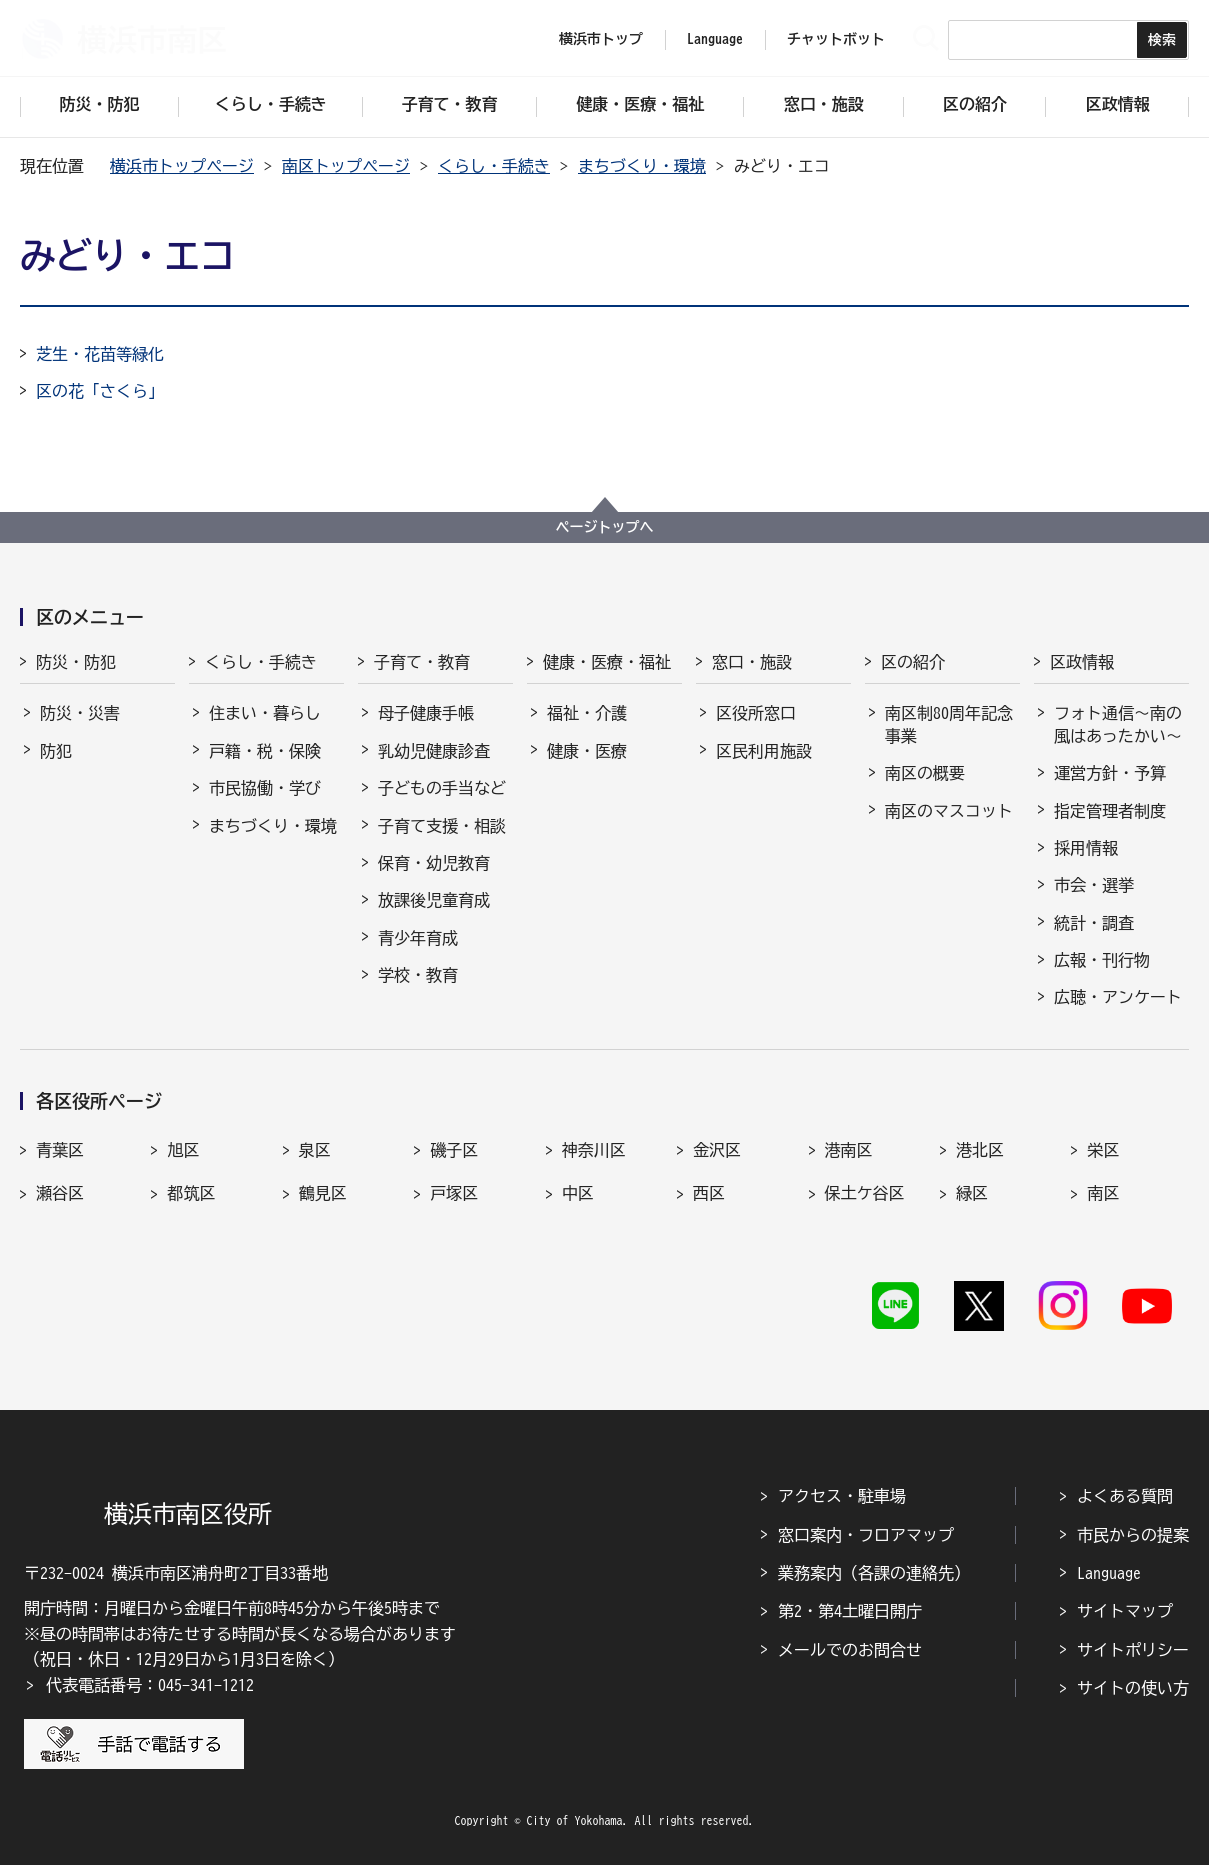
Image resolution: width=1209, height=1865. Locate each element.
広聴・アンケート (1118, 997)
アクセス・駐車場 (842, 1496)
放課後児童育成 (434, 900)
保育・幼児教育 (434, 863)
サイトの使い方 (1133, 1688)
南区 (1103, 1193)
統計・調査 (1094, 923)
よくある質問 (1125, 1496)
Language (1109, 1573)
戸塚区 (454, 1193)
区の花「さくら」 (100, 391)
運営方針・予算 (1110, 773)
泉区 (315, 1150)
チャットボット (836, 39)
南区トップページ (346, 166)
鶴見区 (323, 1193)
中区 (578, 1193)
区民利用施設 (764, 751)
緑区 (972, 1193)
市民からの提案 (1133, 1535)
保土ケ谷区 (865, 1193)
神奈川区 (594, 1150)
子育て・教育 (422, 662)
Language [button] (715, 39)
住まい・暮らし (265, 713)
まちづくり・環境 (642, 166)
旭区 (183, 1150)
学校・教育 (418, 975)
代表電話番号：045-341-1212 (150, 1685)
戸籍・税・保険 (265, 751)
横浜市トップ (601, 39)
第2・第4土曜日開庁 (850, 1611)
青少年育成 (418, 938)
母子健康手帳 (426, 713)
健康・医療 (587, 751)
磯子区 (454, 1150)
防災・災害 (80, 713)
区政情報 (1082, 662)
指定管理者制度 (1110, 811)
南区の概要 (925, 773)
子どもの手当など (442, 788)
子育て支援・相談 (442, 826)
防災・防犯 (76, 662)
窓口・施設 (752, 662)
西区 (709, 1193)
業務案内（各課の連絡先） (874, 1573)
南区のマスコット (949, 811)
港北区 (980, 1150)
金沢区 (717, 1150)
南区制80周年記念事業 (949, 724)
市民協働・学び (265, 788)
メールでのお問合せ (850, 1650)
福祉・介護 (587, 713)
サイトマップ (1125, 1611)
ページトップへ (605, 527)
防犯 (56, 751)
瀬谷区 (60, 1193)
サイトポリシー (1133, 1650)
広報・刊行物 (1102, 960)
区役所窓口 (756, 713)
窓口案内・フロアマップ (866, 1535)
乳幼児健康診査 (434, 751)
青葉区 (60, 1150)
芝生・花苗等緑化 (100, 354)
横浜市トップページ (182, 166)
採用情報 (1086, 848)
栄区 (1103, 1150)
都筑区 (191, 1193)
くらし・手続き (494, 166)
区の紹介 (913, 662)
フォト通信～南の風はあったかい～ (1118, 724)
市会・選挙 (1094, 885)
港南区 (849, 1150)
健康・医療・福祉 (607, 662)
